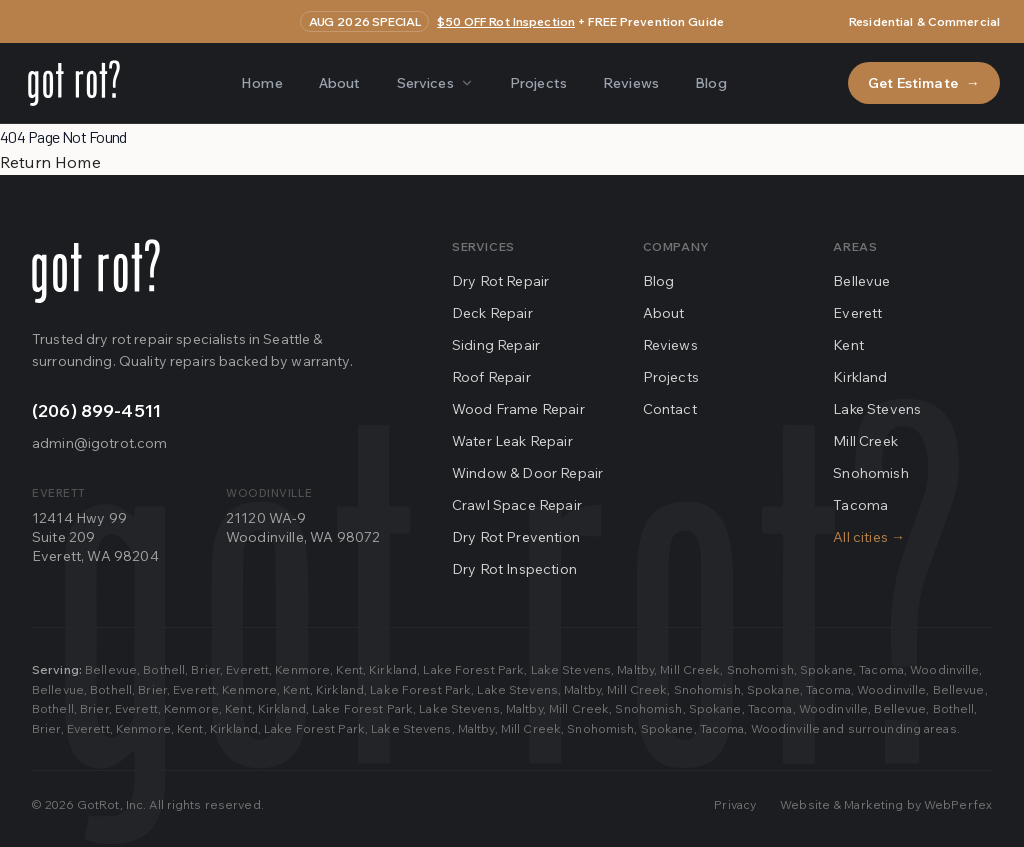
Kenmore (302, 669)
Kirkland (860, 377)
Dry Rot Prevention (516, 537)
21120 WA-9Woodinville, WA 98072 (303, 527)
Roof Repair (491, 377)
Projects (538, 83)
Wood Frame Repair (518, 409)
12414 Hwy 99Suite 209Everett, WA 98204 (95, 537)
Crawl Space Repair (517, 505)
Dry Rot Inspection (514, 569)
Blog (711, 83)
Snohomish (870, 473)
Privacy (735, 804)
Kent (848, 345)
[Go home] (96, 271)
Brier (205, 669)
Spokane (826, 669)
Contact (670, 409)
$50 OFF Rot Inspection (506, 21)
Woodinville (944, 669)
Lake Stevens (877, 409)
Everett (857, 313)
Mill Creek (865, 441)
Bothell (164, 669)
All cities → (869, 537)
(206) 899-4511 (96, 410)
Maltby (635, 669)
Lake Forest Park (473, 669)
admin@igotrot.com (99, 443)
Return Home (50, 162)
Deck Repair (492, 313)
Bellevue (861, 281)
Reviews (631, 83)
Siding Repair (496, 345)
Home (262, 83)
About (340, 83)
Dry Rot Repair (500, 281)
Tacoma (860, 505)
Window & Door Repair (527, 473)
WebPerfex (958, 804)
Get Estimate (924, 83)
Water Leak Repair (512, 441)
